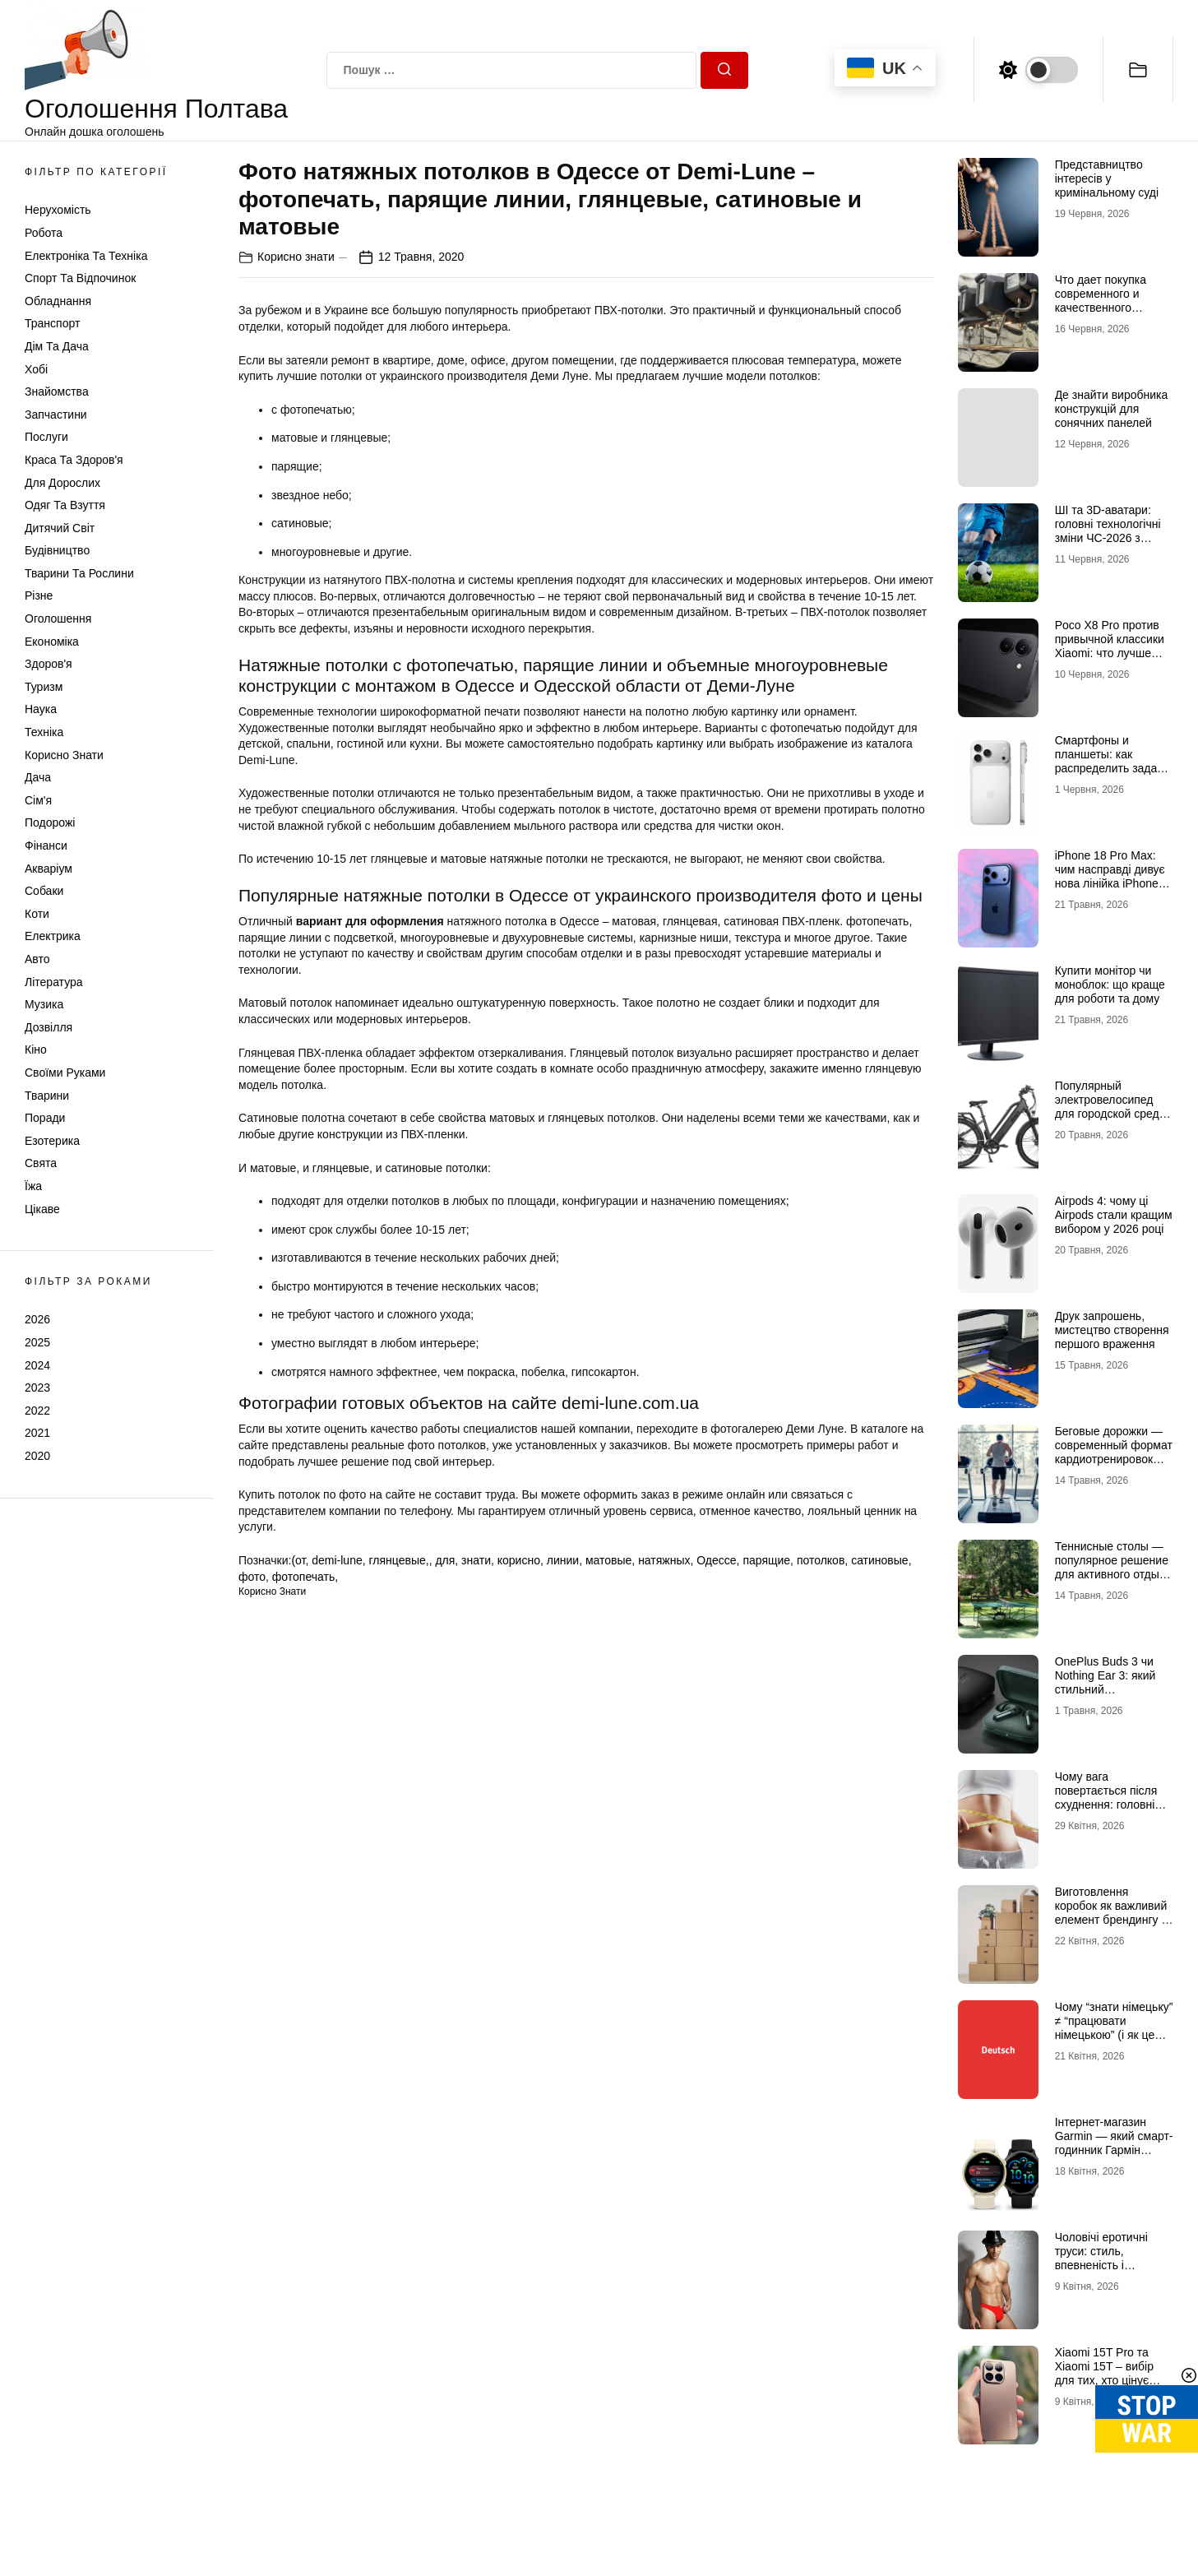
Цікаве (42, 1209)
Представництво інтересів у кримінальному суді (1107, 178)
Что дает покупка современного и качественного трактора (1100, 300)
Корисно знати (64, 755)
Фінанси (46, 845)
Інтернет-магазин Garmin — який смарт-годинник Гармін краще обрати (1114, 2142)
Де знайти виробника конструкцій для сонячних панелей (1111, 408)
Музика (44, 1004)
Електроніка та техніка (86, 255)
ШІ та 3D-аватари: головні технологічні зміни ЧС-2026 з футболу (1108, 530)
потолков (820, 1560)
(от (298, 1560)
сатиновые (880, 1560)
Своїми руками (65, 1072)
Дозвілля (48, 1027)
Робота (43, 232)
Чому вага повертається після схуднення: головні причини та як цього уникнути (1108, 1804)
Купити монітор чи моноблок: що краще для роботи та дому (1110, 984)
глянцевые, (399, 1560)
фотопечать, (305, 1576)
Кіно (36, 1049)
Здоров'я (48, 663)
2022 (37, 1410)
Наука (41, 709)
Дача (38, 777)
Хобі (36, 369)
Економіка (52, 641)
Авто (37, 959)
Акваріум (48, 868)
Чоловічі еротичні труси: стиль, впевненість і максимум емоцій (1101, 2258)
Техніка (44, 732)
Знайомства (57, 391)
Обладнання (58, 301)
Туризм (43, 686)
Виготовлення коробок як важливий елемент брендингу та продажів (1114, 1912)
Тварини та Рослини (79, 573)
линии (563, 1560)
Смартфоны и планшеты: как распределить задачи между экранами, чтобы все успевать (1112, 768)
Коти (37, 913)
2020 (37, 1455)
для (445, 1560)
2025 (37, 1342)
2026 (37, 1319)
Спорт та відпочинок (80, 278)
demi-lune (337, 1560)
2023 (37, 1387)
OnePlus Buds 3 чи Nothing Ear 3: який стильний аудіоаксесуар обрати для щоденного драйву (1113, 1696)
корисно (518, 1560)
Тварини (47, 1095)
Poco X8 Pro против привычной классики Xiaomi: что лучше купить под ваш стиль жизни (1112, 653)
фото (252, 1576)
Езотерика (52, 1140)
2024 (37, 1365)
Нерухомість (58, 209)
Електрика (53, 936)
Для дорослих (62, 482)
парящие (766, 1560)
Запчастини (56, 414)
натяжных (664, 1560)
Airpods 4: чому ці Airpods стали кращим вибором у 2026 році (1114, 1214)
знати (476, 1560)
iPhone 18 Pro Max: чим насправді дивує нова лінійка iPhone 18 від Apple (1110, 876)
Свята (41, 1163)
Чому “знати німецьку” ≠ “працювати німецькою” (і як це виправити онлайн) (1114, 2027)
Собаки (44, 890)
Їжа (33, 1186)
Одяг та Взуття (65, 505)
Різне (39, 595)
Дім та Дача (57, 346)
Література (54, 982)
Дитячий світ (60, 528)
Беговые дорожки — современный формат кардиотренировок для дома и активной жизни (1114, 1459)
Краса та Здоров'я (74, 459)
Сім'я (38, 800)
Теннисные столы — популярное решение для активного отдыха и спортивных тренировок (1113, 1574)
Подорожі (50, 822)
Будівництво (57, 550)
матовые (608, 1560)
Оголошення (58, 618)
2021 (37, 1432)
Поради (45, 1117)
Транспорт (52, 323)
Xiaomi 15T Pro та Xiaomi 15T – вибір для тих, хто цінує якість (1104, 2373)
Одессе (716, 1560)
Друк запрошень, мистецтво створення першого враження (1112, 1330)
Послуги (46, 436)
